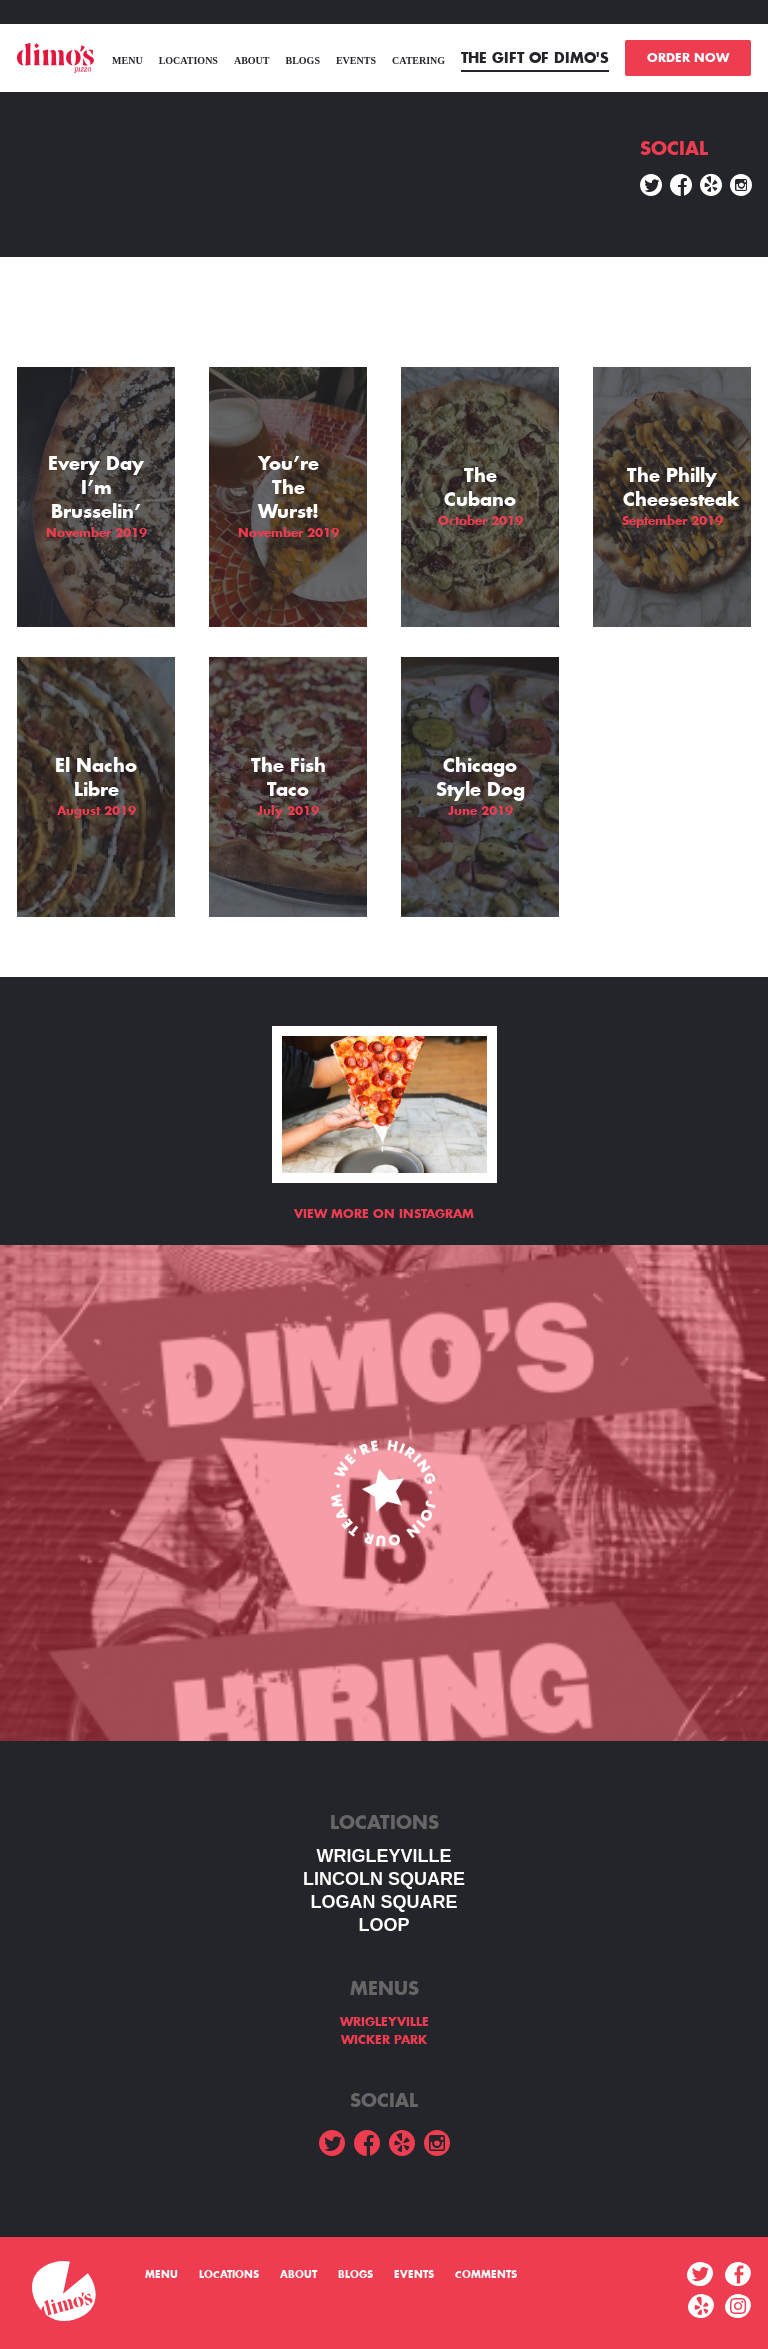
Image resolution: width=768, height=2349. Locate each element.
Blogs (302, 60)
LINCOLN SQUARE (384, 1879)
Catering (418, 60)
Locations (188, 60)
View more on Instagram (384, 1214)
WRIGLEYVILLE (384, 1856)
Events (356, 60)
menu (127, 60)
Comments (486, 2275)
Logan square (383, 1902)
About (252, 60)
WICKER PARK (384, 2040)
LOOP (383, 1925)
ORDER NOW (688, 58)
